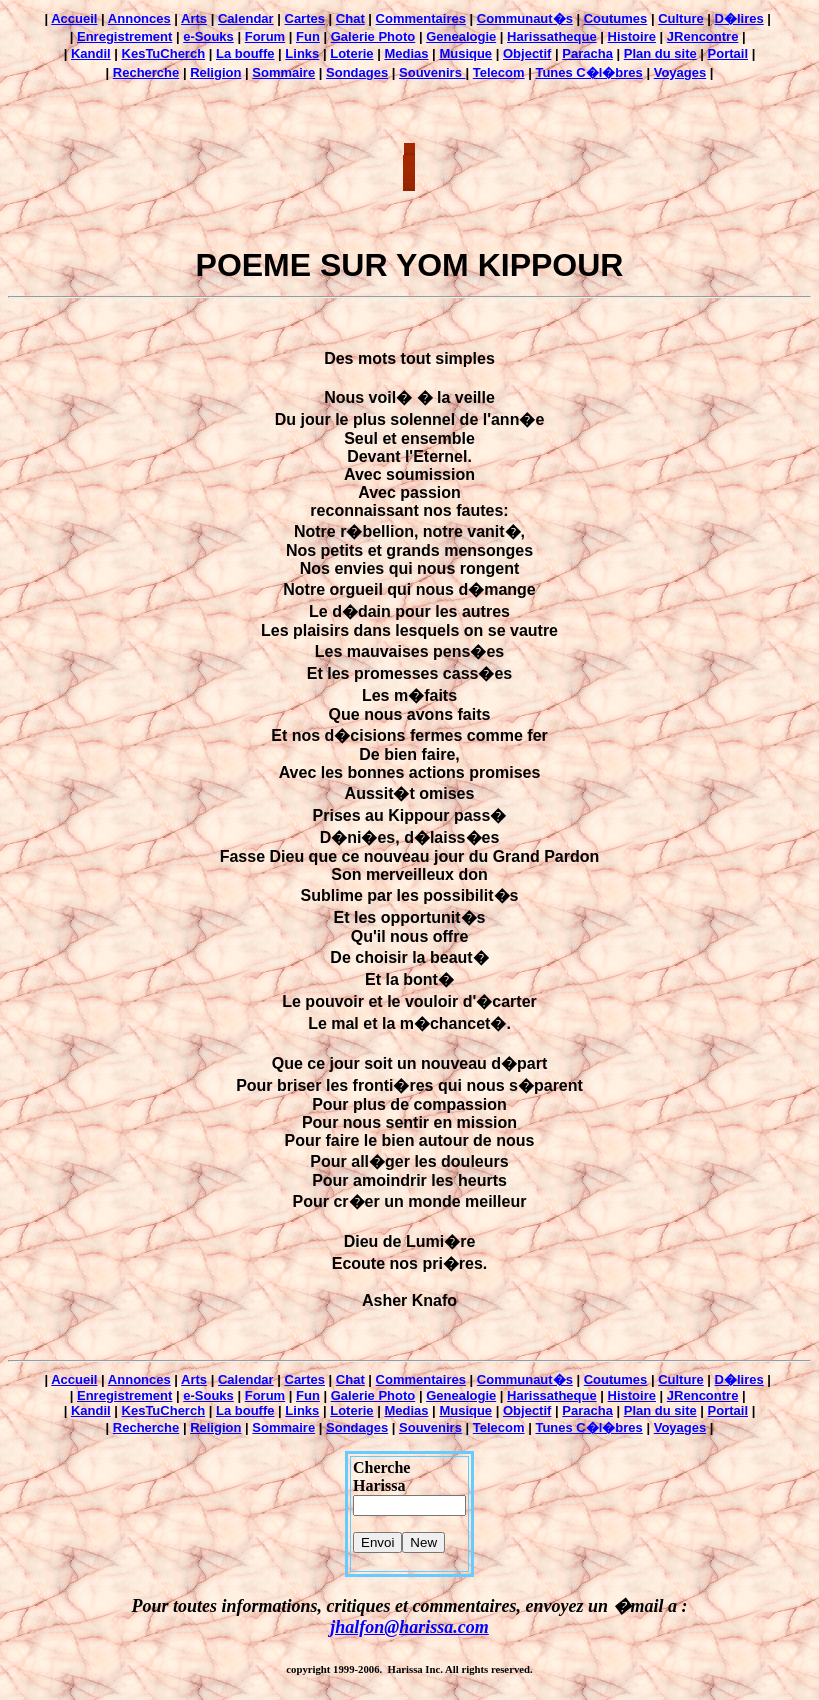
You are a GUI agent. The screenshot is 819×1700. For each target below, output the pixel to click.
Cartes (305, 18)
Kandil (91, 53)
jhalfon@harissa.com (409, 1627)
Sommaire (283, 72)
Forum (265, 36)
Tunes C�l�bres (588, 72)
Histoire (632, 36)
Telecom (499, 72)
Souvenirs (432, 72)
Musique (465, 53)
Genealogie (461, 36)
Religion (215, 72)
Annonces (139, 18)
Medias (406, 53)
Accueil (74, 18)
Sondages (357, 72)
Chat (350, 18)
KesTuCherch (164, 53)
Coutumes (616, 18)
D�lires (739, 18)
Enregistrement (124, 36)
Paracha (587, 53)
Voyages (680, 72)
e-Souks (208, 36)
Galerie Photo (373, 36)
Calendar (246, 18)
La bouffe (245, 53)
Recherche (146, 72)
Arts (194, 18)
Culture (681, 18)
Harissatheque (552, 36)
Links (302, 53)
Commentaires (421, 18)
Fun (308, 36)
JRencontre (703, 36)
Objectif (527, 53)
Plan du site (660, 53)
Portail (728, 53)
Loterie (351, 53)
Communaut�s (525, 18)
